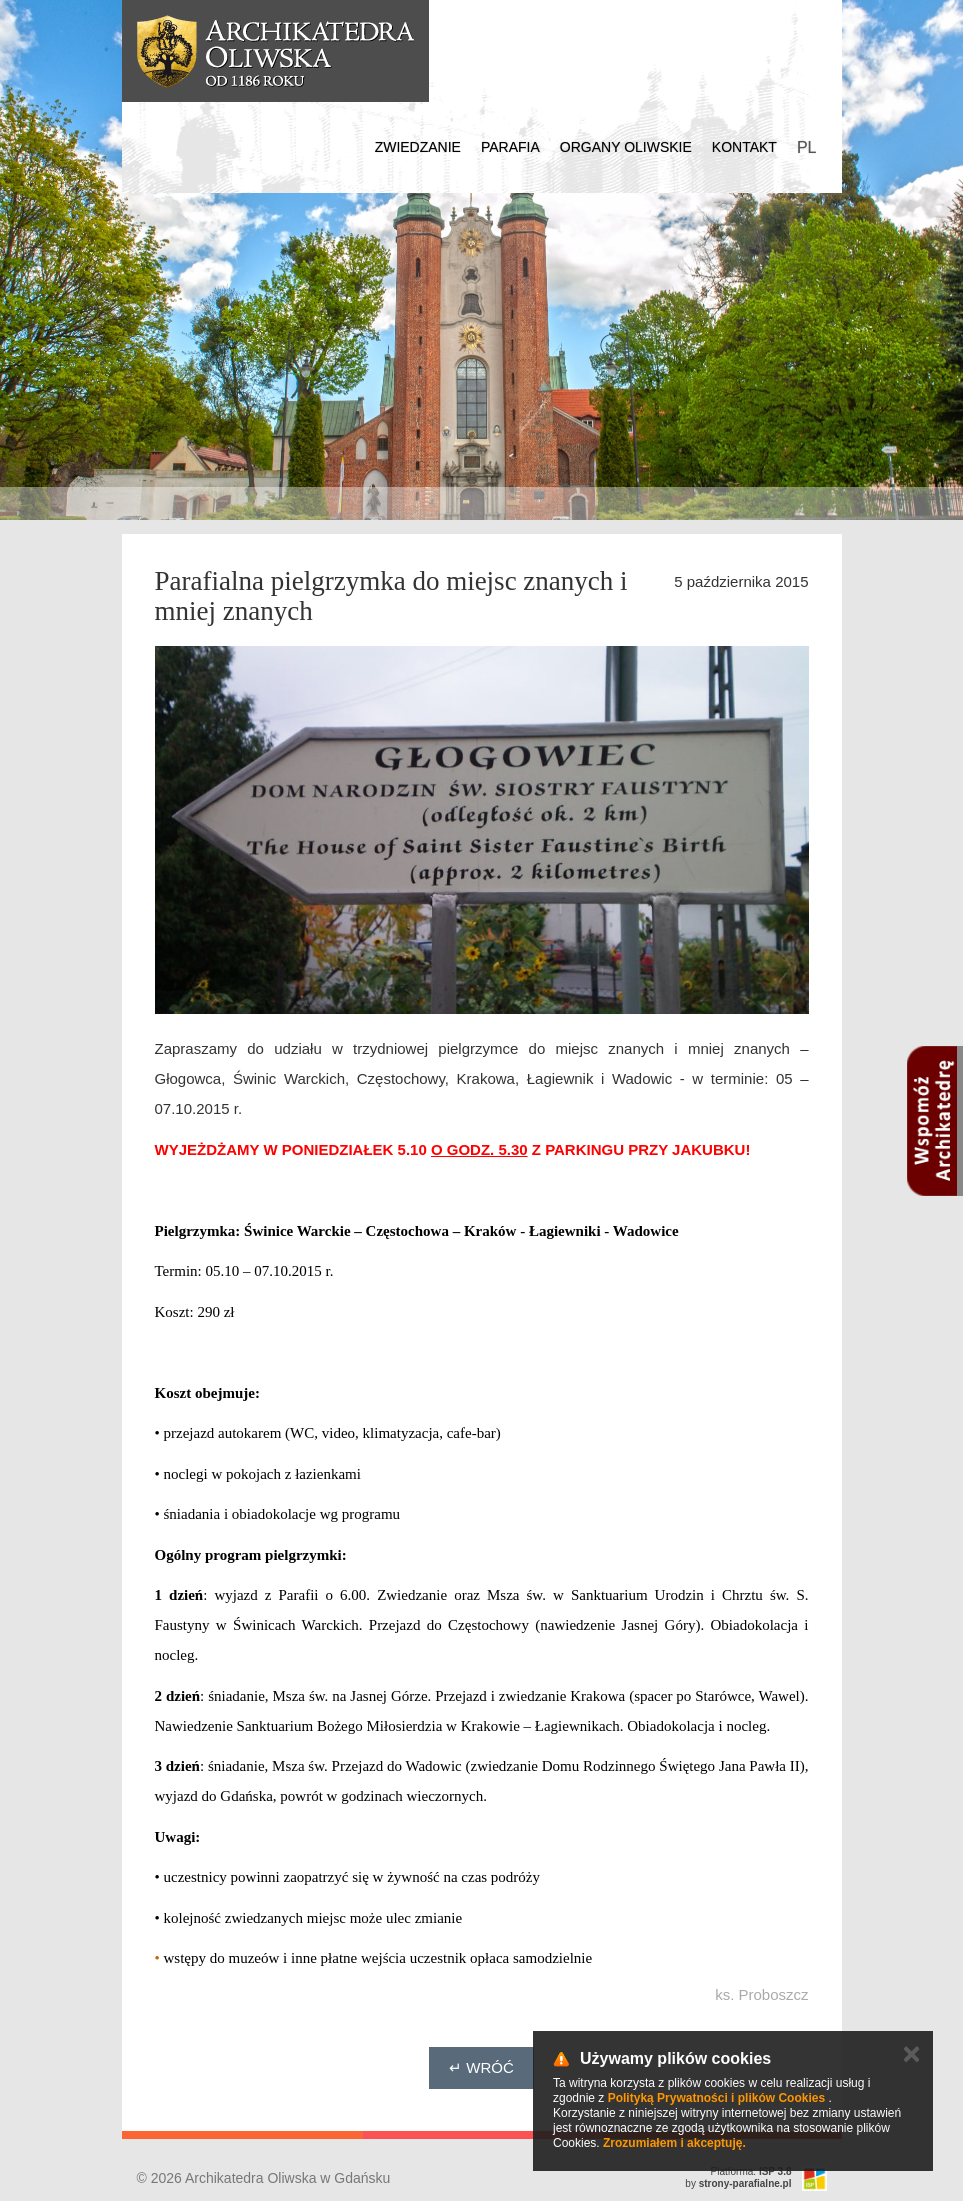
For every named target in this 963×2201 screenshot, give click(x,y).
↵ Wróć (481, 2067)
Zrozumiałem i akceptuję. (674, 2143)
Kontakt (744, 147)
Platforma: (751, 2171)
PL (807, 147)
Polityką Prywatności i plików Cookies (716, 2098)
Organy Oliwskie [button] (626, 147)
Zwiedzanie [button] (418, 147)
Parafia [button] (510, 147)
